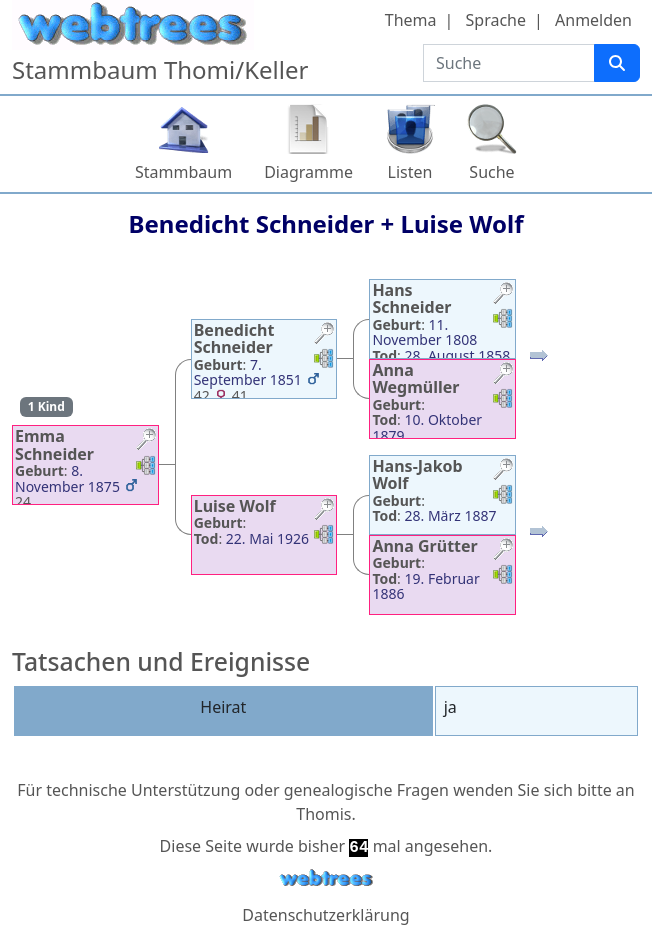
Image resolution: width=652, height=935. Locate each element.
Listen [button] (410, 172)
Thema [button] (411, 20)
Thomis (323, 814)
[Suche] (617, 63)
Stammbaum (183, 172)
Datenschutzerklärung (325, 915)
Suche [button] (491, 172)
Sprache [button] (496, 20)
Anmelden (593, 20)
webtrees (326, 878)
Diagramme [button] (308, 172)
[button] (146, 441)
